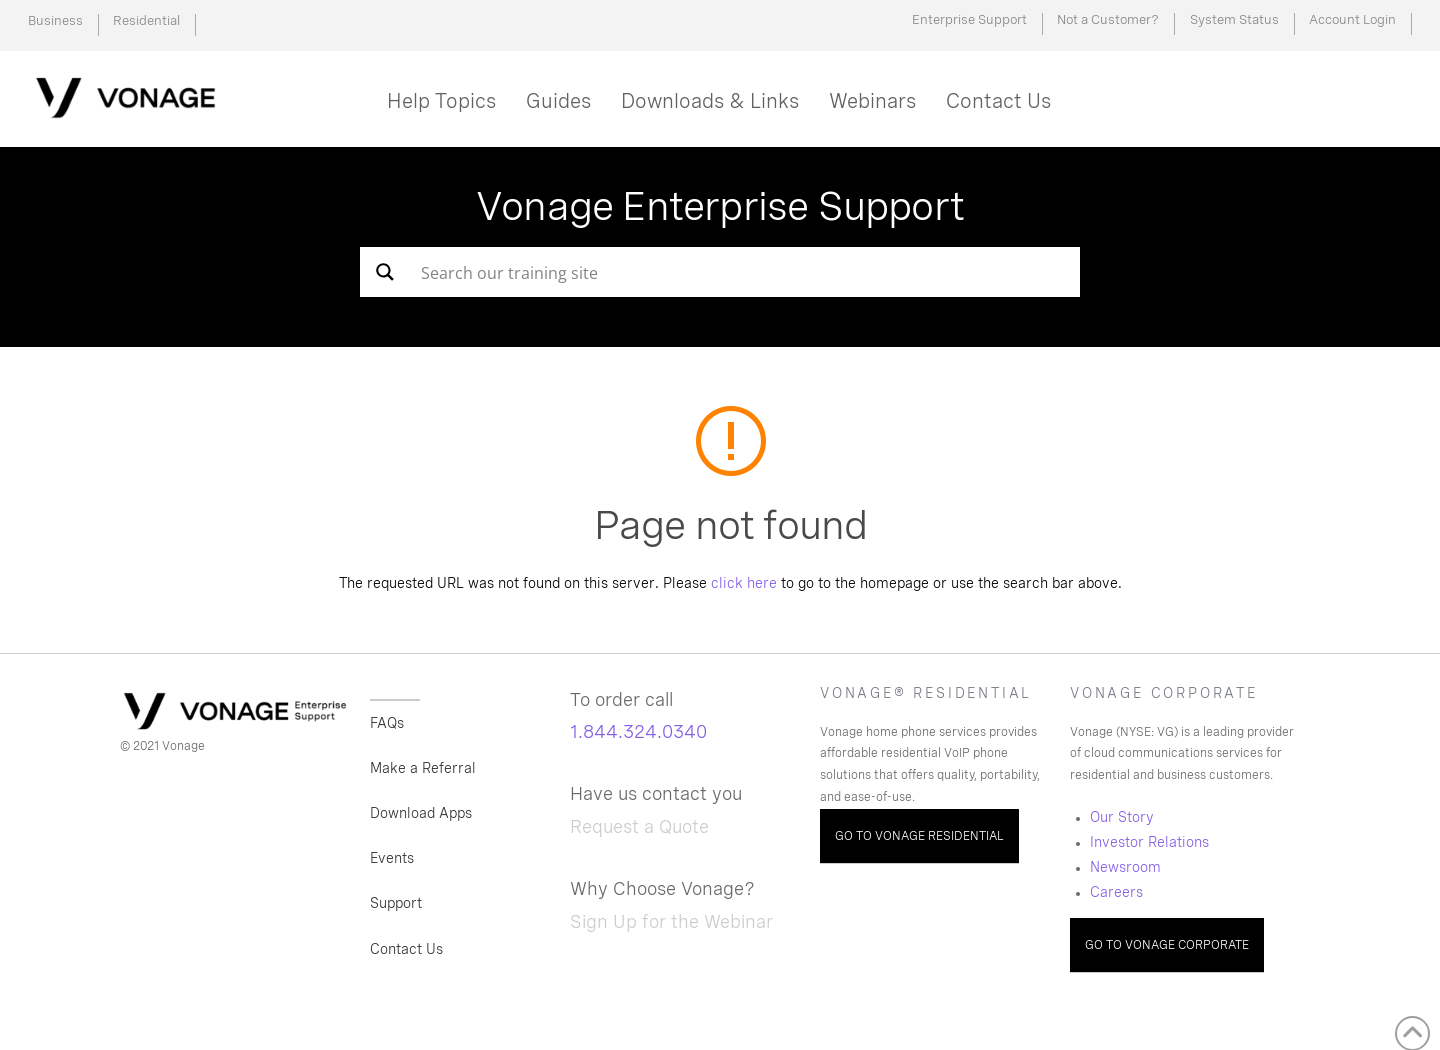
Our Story (1122, 817)
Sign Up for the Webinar (671, 921)
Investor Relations (1149, 842)
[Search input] (721, 272)
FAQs (387, 723)
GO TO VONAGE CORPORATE (1167, 945)
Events (392, 858)
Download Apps (421, 813)
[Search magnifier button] (385, 272)
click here (744, 583)
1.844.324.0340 (638, 731)
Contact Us (406, 949)
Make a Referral (423, 768)
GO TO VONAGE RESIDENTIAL (919, 836)
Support (396, 903)
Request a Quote (639, 826)
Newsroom (1125, 867)
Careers (1116, 892)
